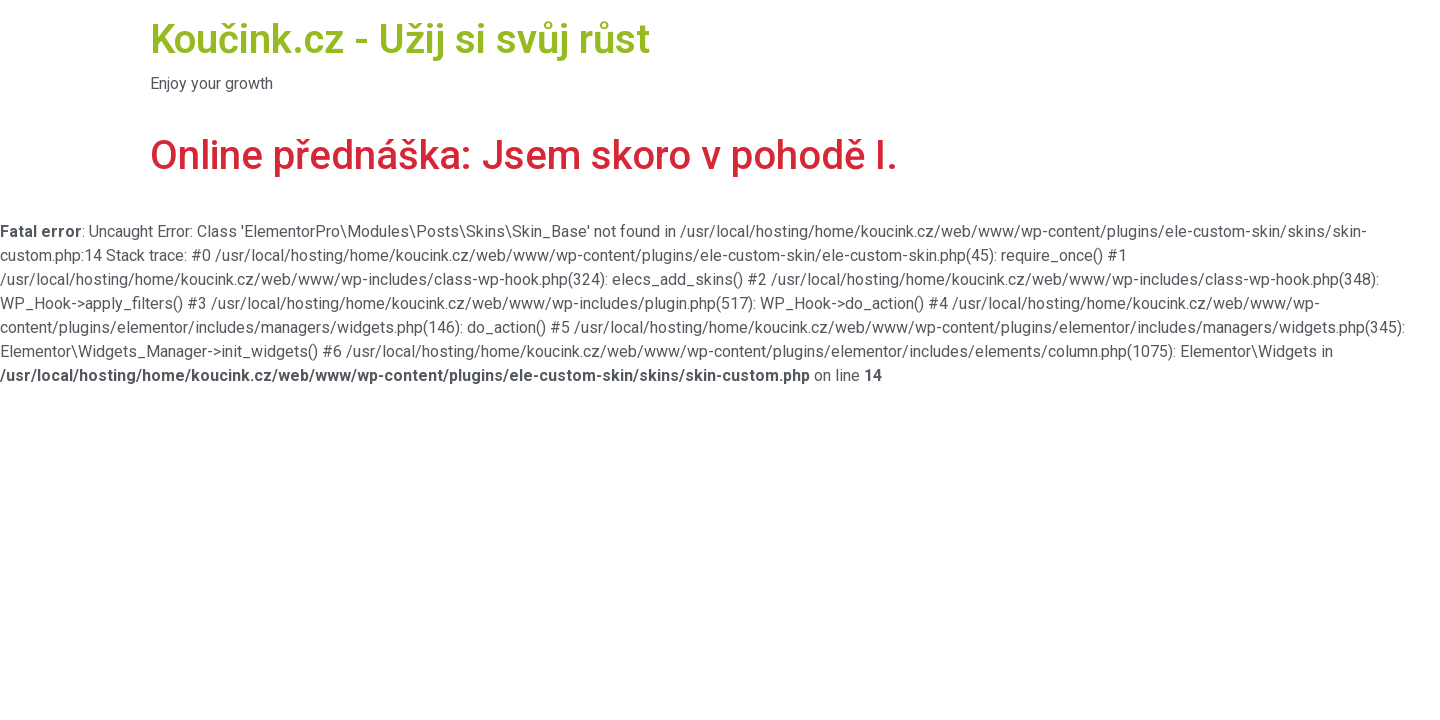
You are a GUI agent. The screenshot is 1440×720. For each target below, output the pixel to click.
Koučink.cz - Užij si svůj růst (400, 39)
